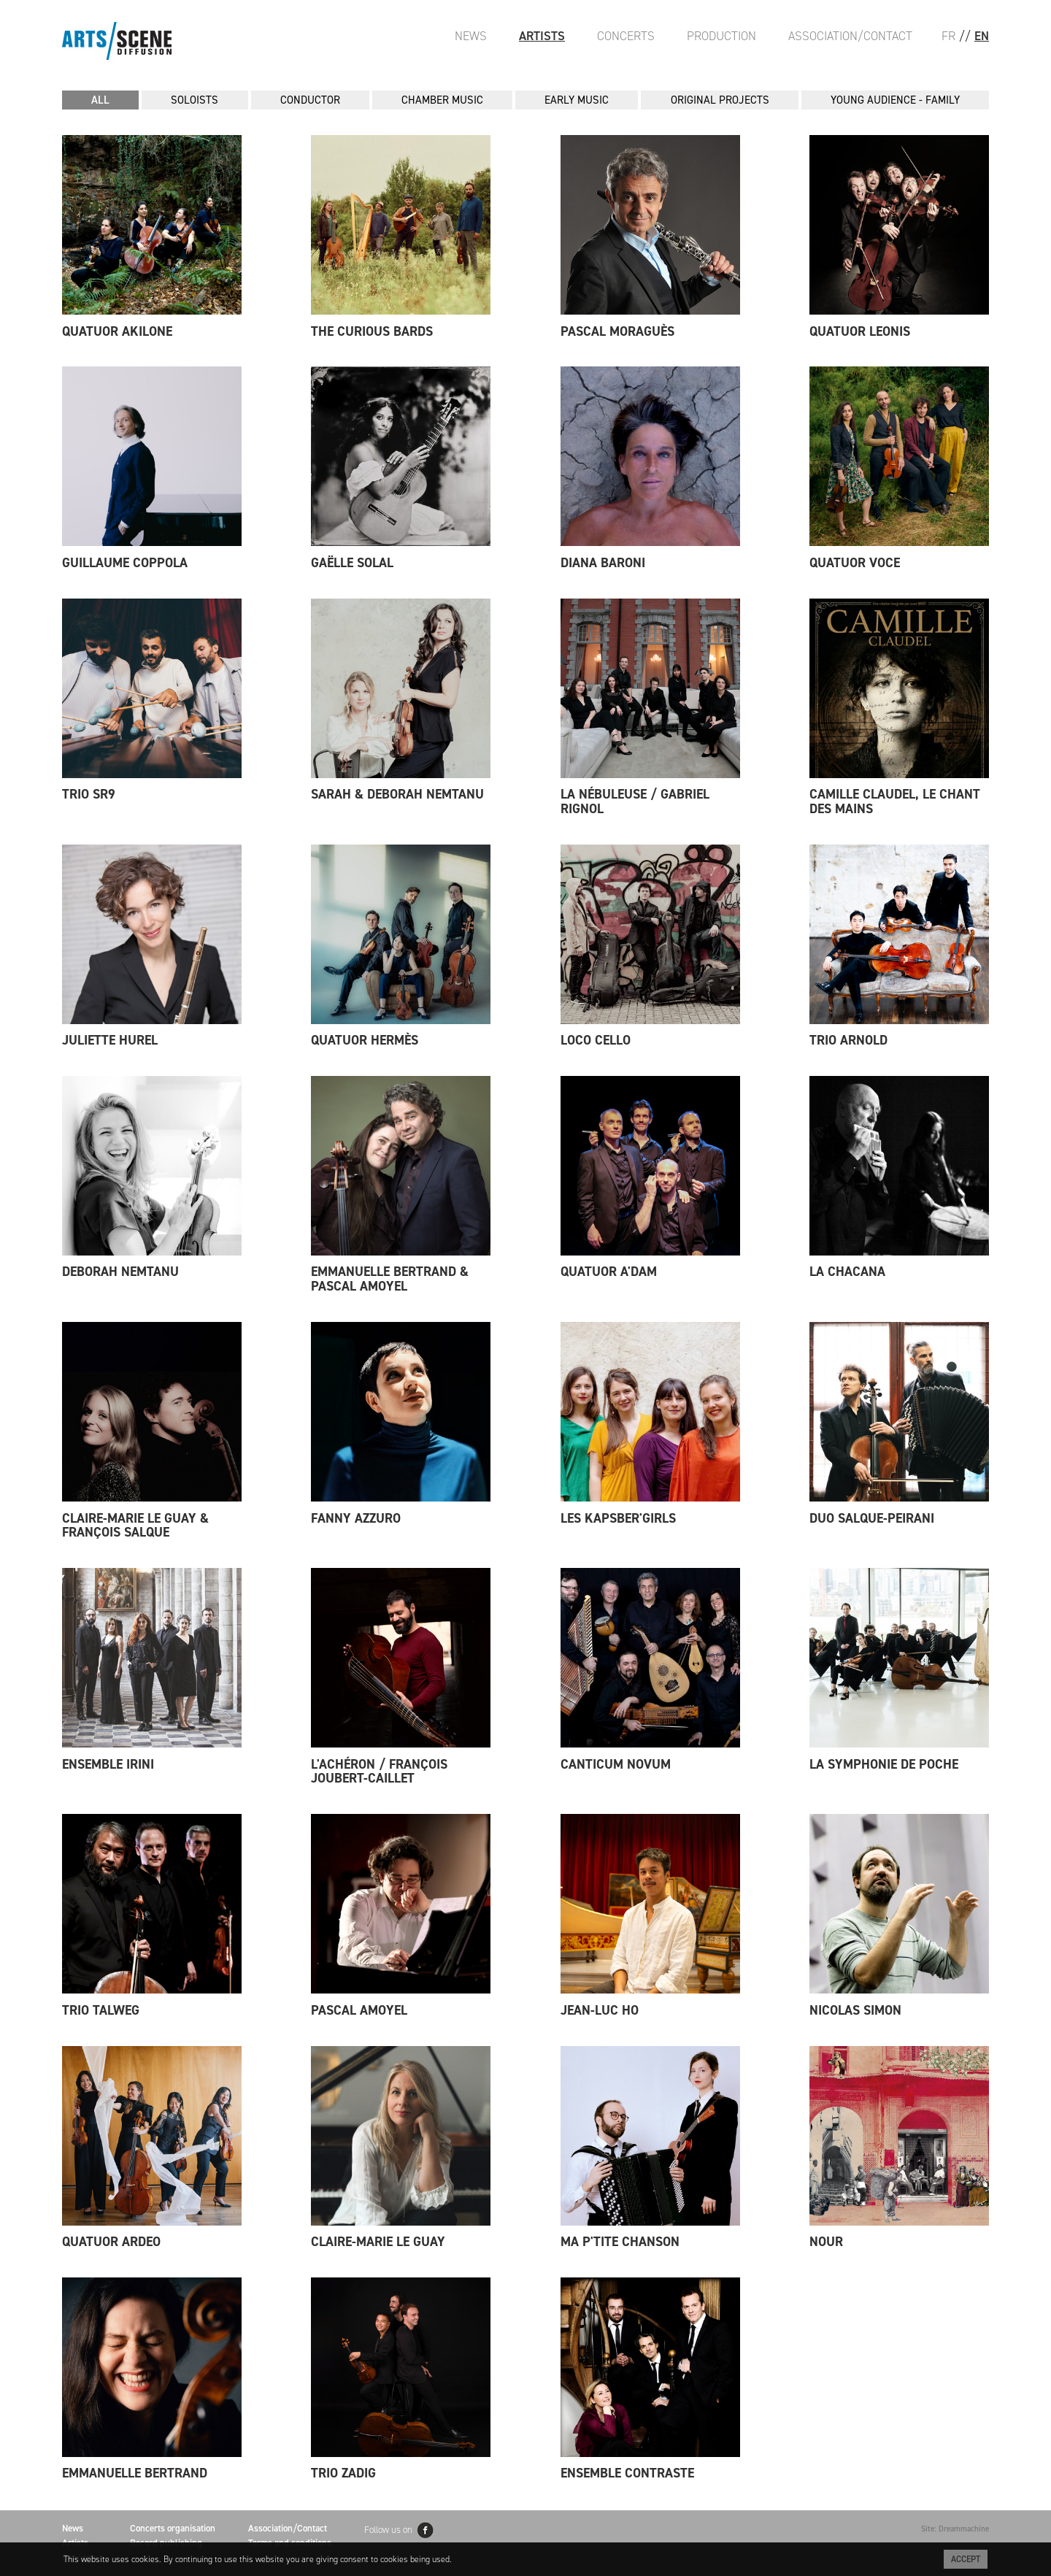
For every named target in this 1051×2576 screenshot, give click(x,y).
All (100, 100)
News (471, 36)
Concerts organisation (172, 2528)
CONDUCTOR (310, 100)
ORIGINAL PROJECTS (720, 100)
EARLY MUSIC (576, 100)
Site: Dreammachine (955, 2528)
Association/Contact (850, 36)
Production (721, 36)
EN (981, 36)
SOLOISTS (194, 100)
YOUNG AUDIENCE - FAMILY (895, 100)
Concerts (626, 36)
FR (948, 36)
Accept (965, 2559)
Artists (542, 36)
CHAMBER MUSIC (442, 100)
